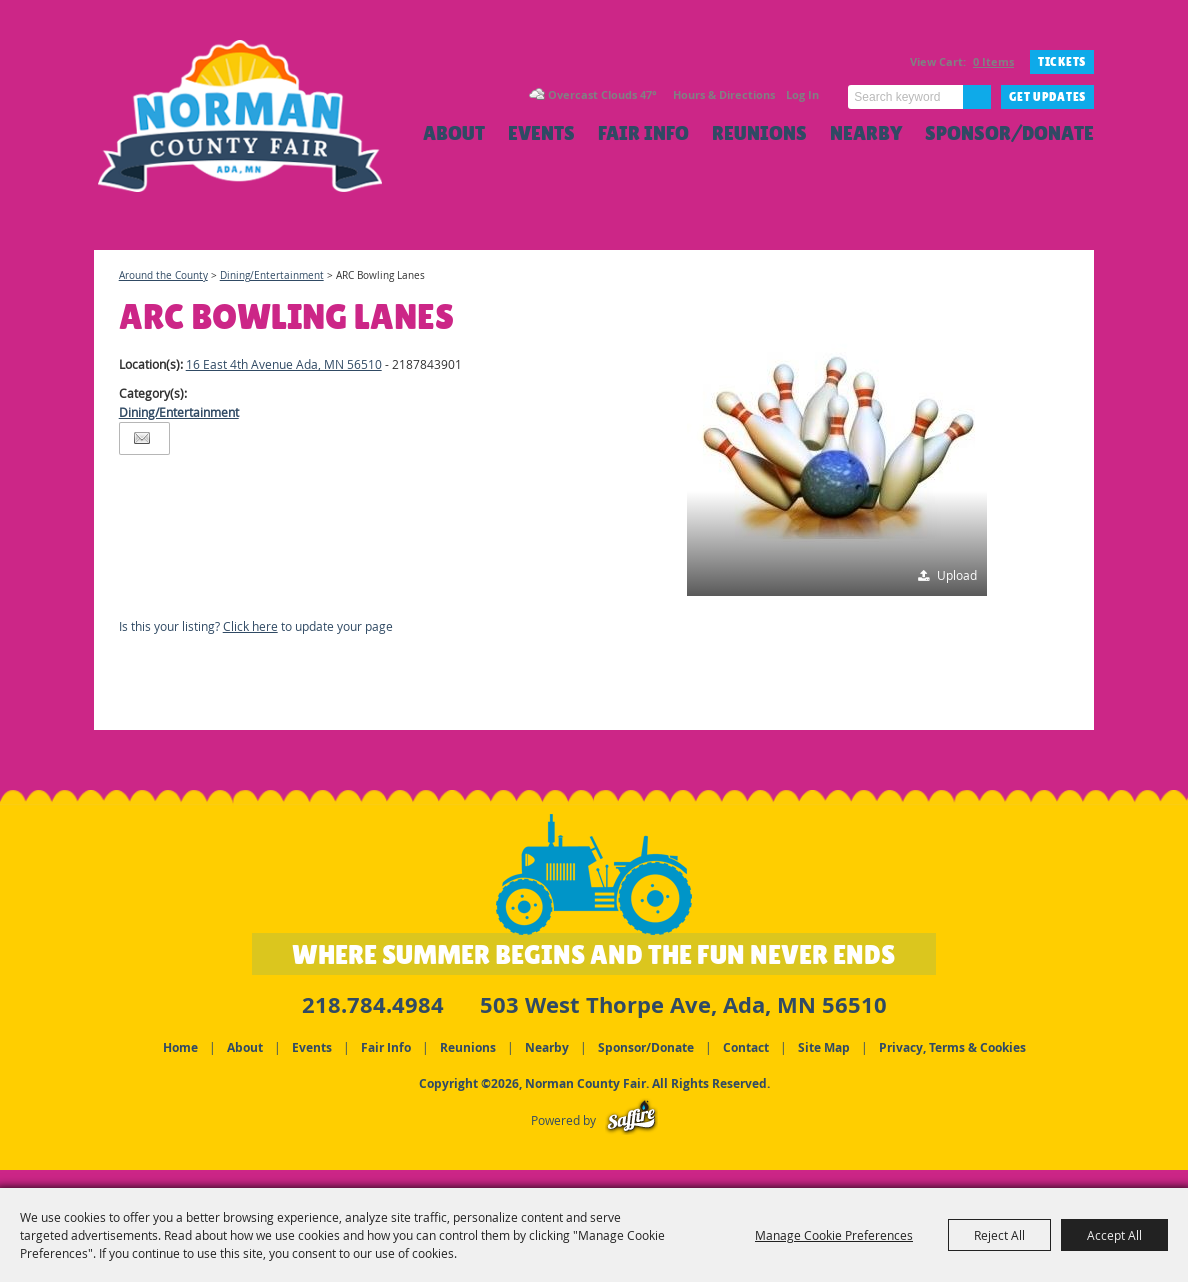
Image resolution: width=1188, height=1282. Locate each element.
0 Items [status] (993, 61)
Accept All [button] (1114, 1235)
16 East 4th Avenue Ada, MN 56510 (284, 364)
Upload (957, 575)
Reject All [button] (999, 1235)
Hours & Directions (724, 94)
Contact (746, 1045)
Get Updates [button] (1047, 97)
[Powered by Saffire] (631, 1118)
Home (180, 1045)
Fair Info (643, 133)
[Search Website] (905, 97)
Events (541, 133)
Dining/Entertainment (272, 275)
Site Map (824, 1045)
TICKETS (1062, 62)
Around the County (163, 275)
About (454, 133)
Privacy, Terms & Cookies (952, 1045)
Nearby (866, 133)
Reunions (759, 133)
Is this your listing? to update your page (256, 626)
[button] (837, 446)
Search (977, 97)
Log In (802, 94)
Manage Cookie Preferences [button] (834, 1235)
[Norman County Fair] (251, 135)
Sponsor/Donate (1009, 133)
